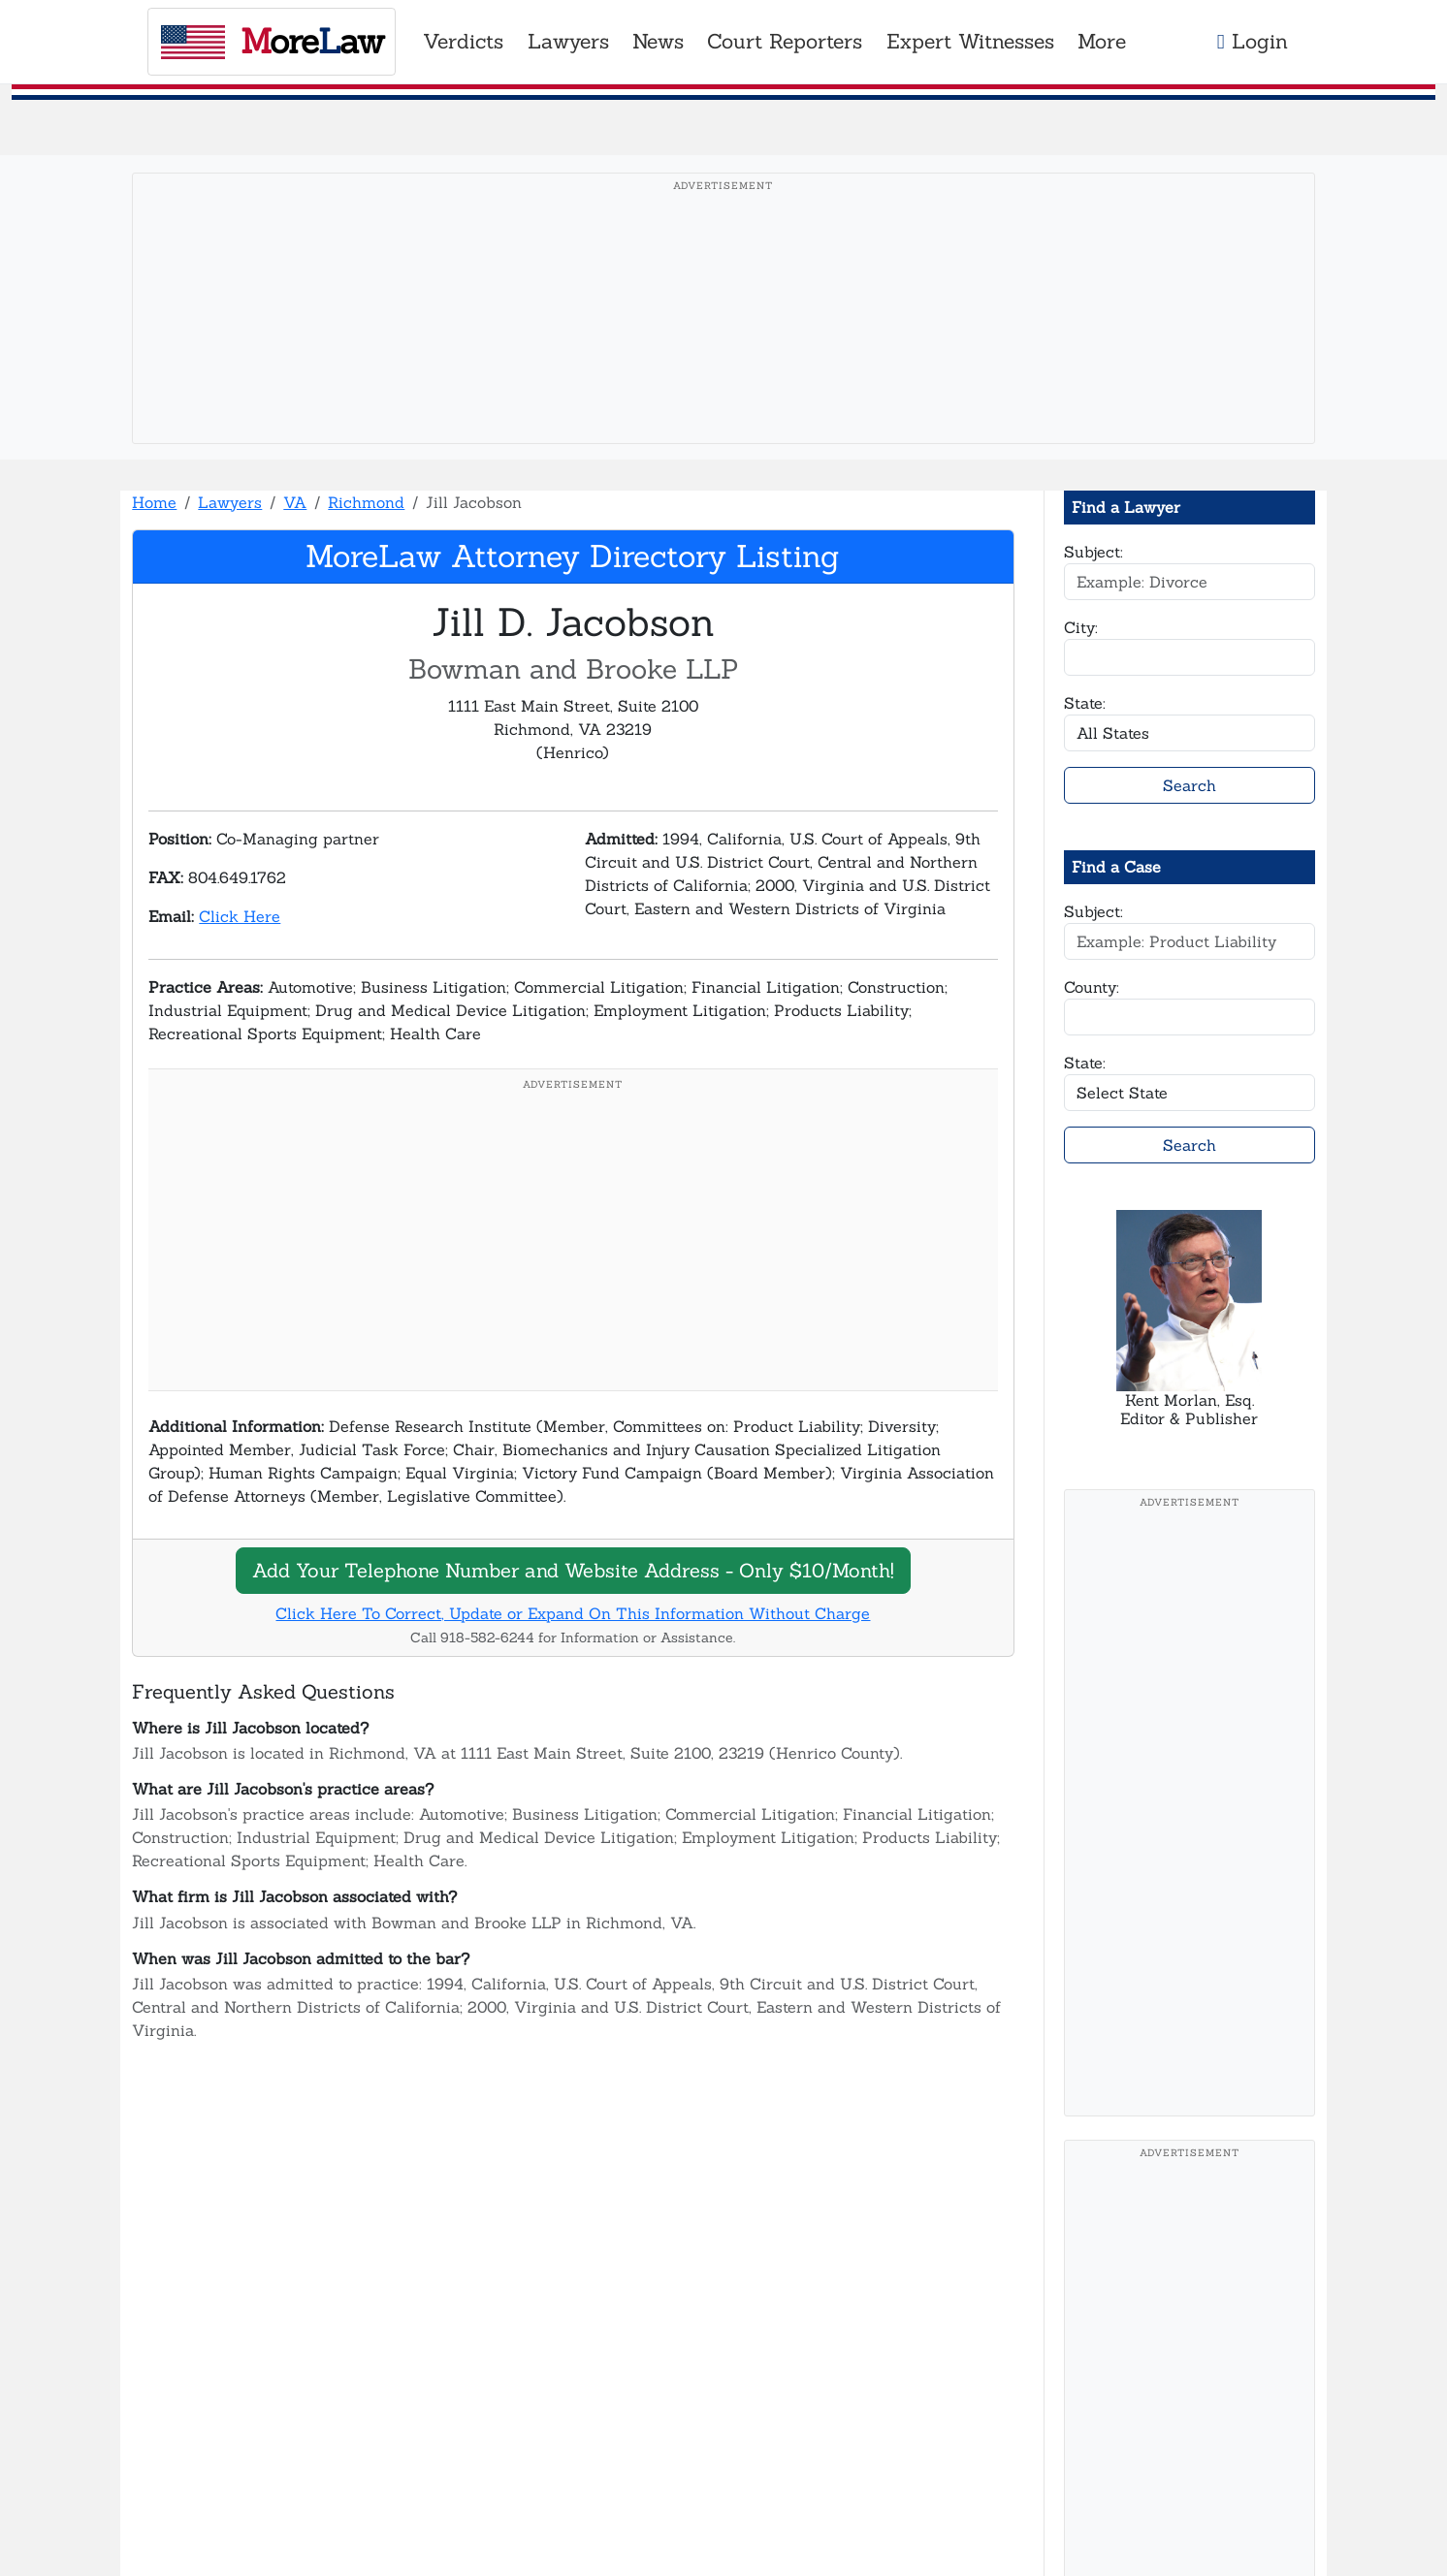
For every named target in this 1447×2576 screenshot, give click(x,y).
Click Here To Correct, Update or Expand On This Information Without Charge (572, 1613)
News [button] (658, 41)
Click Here (239, 916)
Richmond (366, 502)
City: (1081, 627)
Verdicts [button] (463, 41)
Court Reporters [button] (784, 41)
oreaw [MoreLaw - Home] (272, 41)
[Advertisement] (723, 338)
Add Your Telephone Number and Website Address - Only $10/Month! (573, 1570)
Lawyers (230, 502)
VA (294, 502)
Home (154, 502)
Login (1252, 41)
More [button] (1101, 41)
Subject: (1093, 551)
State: (1085, 703)
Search (1189, 785)
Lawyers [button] (568, 41)
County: (1091, 987)
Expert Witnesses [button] (970, 41)
